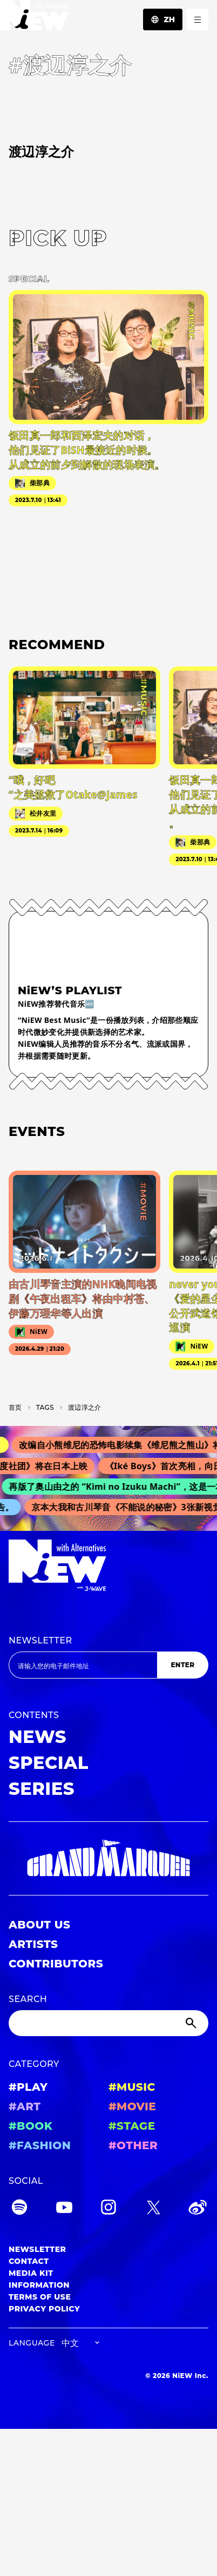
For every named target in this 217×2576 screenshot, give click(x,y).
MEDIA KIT (31, 2273)
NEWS (37, 1736)
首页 (15, 1407)
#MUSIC (132, 2086)
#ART (25, 2106)
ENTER (182, 1665)
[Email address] (83, 1665)
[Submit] (192, 2023)
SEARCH (28, 1999)
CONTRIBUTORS (56, 1963)
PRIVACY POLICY (44, 2309)
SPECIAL (49, 1762)
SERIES (41, 1788)
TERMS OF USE (40, 2297)
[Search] (108, 2023)
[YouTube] (64, 2209)
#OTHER (133, 2145)
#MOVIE (132, 2106)
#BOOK (30, 2125)
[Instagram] (108, 2209)
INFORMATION (39, 2285)
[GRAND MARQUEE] (108, 1858)
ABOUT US (39, 1924)
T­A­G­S (45, 1407)
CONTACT (29, 2261)
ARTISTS (33, 1944)
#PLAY (28, 2086)
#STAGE (132, 2125)
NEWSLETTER (40, 1640)
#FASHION (40, 2145)
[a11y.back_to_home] (34, 18)
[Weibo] (197, 2209)
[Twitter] (153, 2209)
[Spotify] (19, 2209)
